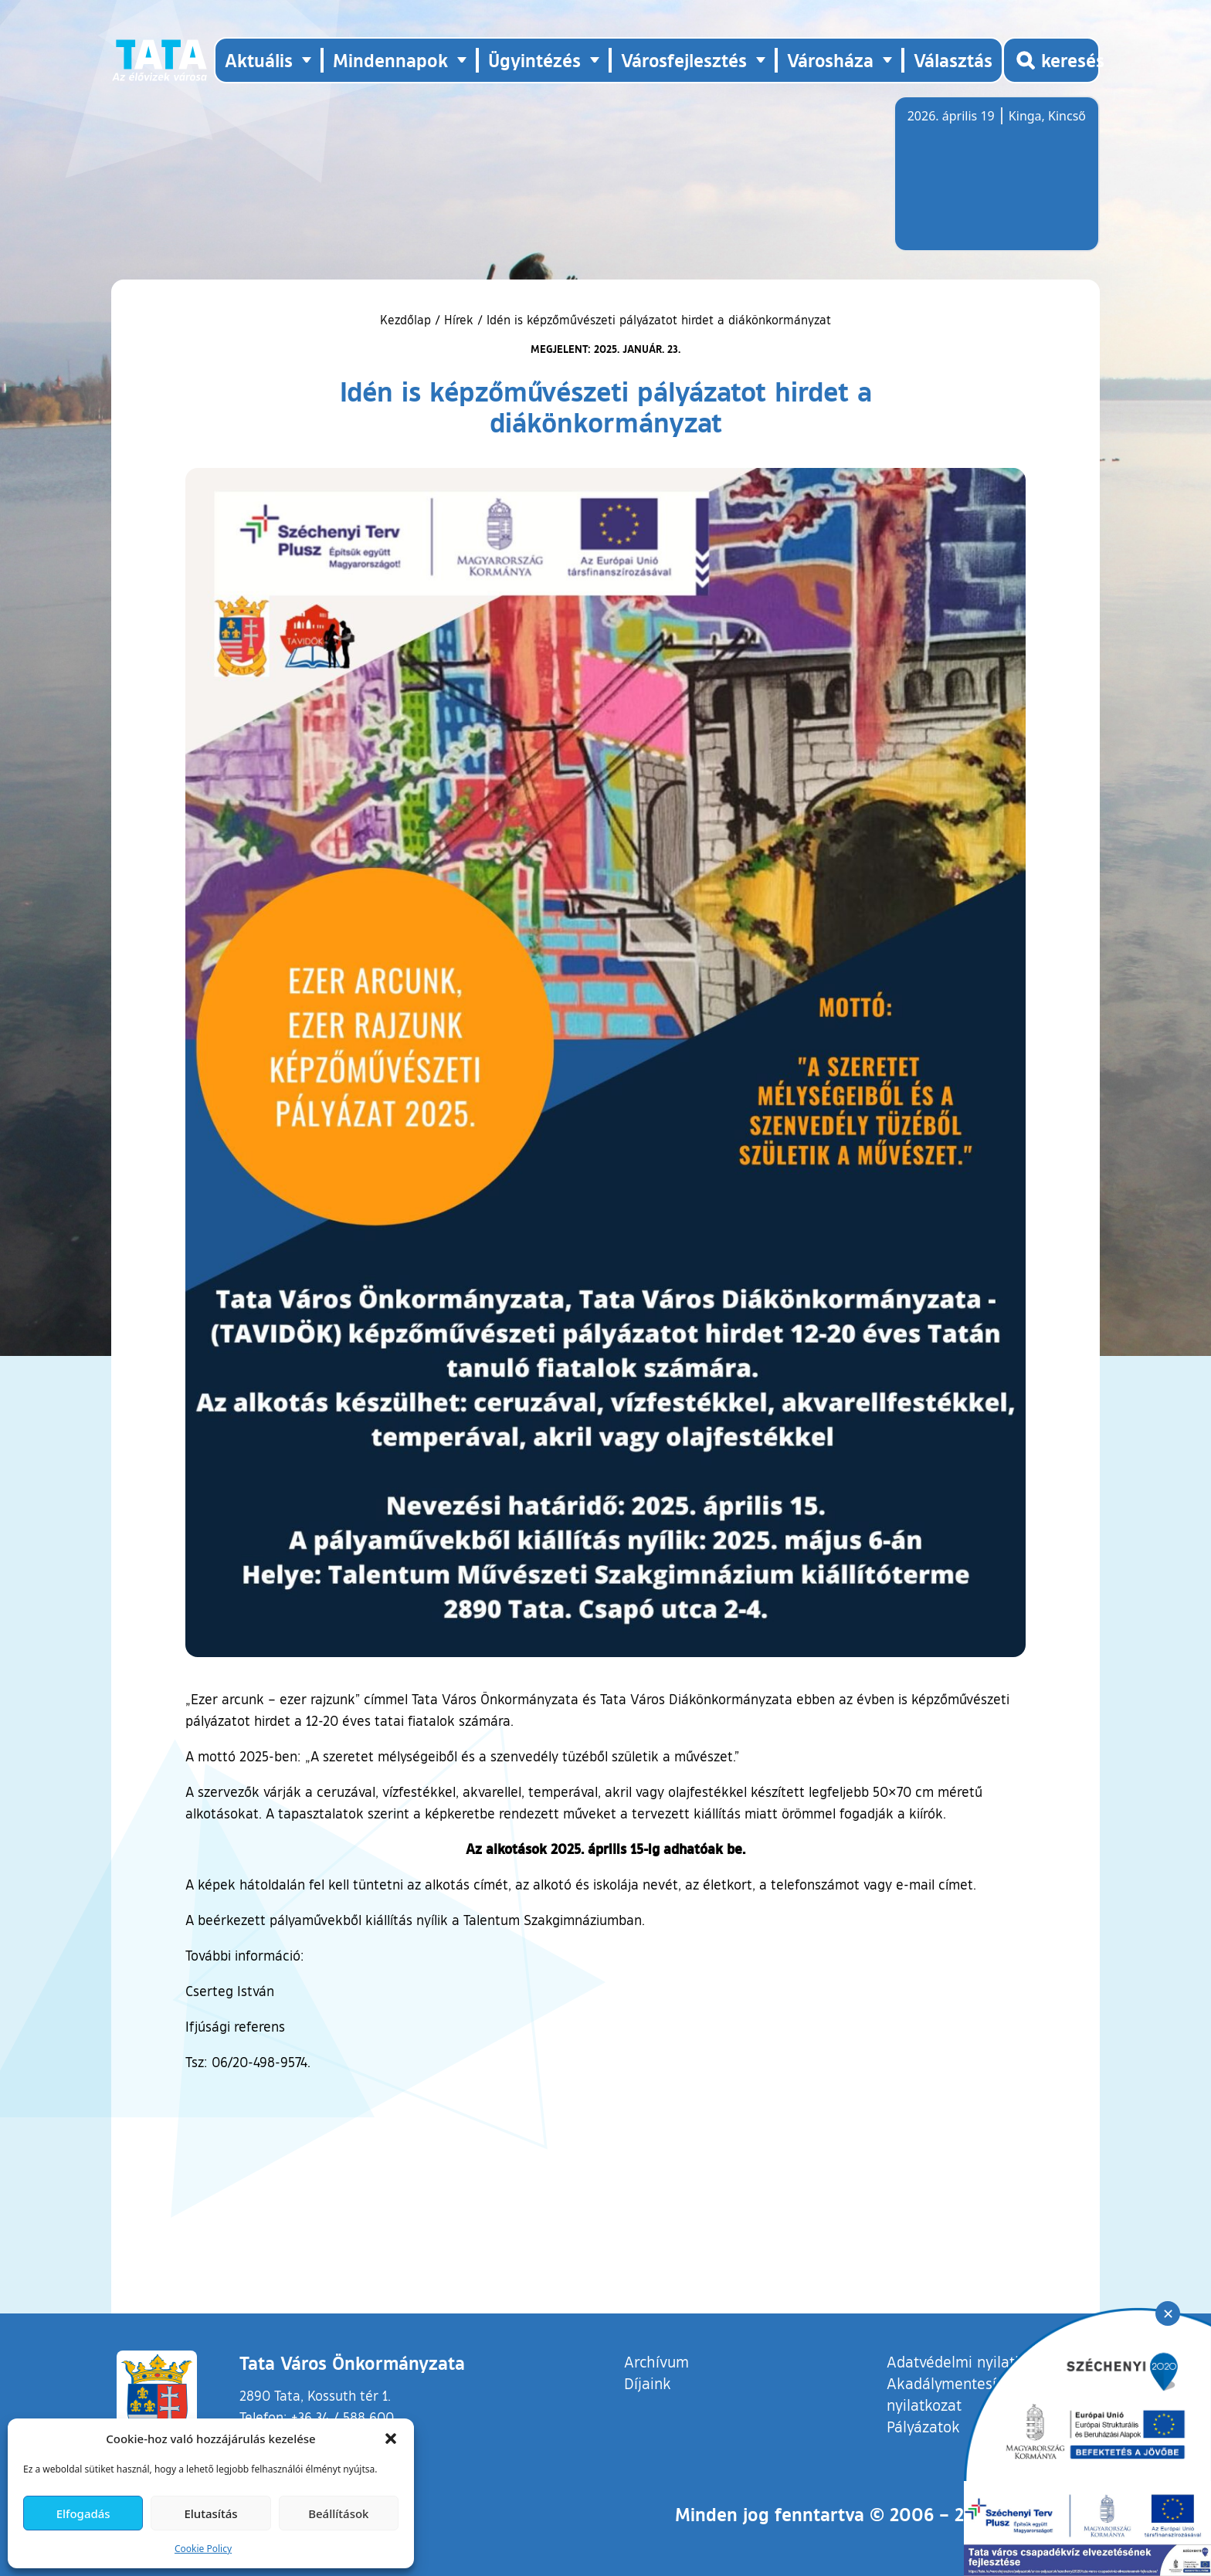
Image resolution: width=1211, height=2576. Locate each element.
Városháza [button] (830, 60)
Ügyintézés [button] (534, 60)
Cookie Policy (203, 2548)
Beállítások (338, 2513)
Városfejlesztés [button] (684, 60)
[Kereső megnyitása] (1051, 60)
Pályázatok (923, 2426)
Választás (953, 60)
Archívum (656, 2361)
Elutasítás (210, 2513)
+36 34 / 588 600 (342, 2416)
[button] (391, 2438)
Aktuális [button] (259, 60)
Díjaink (647, 2383)
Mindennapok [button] (390, 60)
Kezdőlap (407, 319)
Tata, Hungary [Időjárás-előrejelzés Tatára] (993, 183)
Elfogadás (83, 2513)
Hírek (458, 319)
